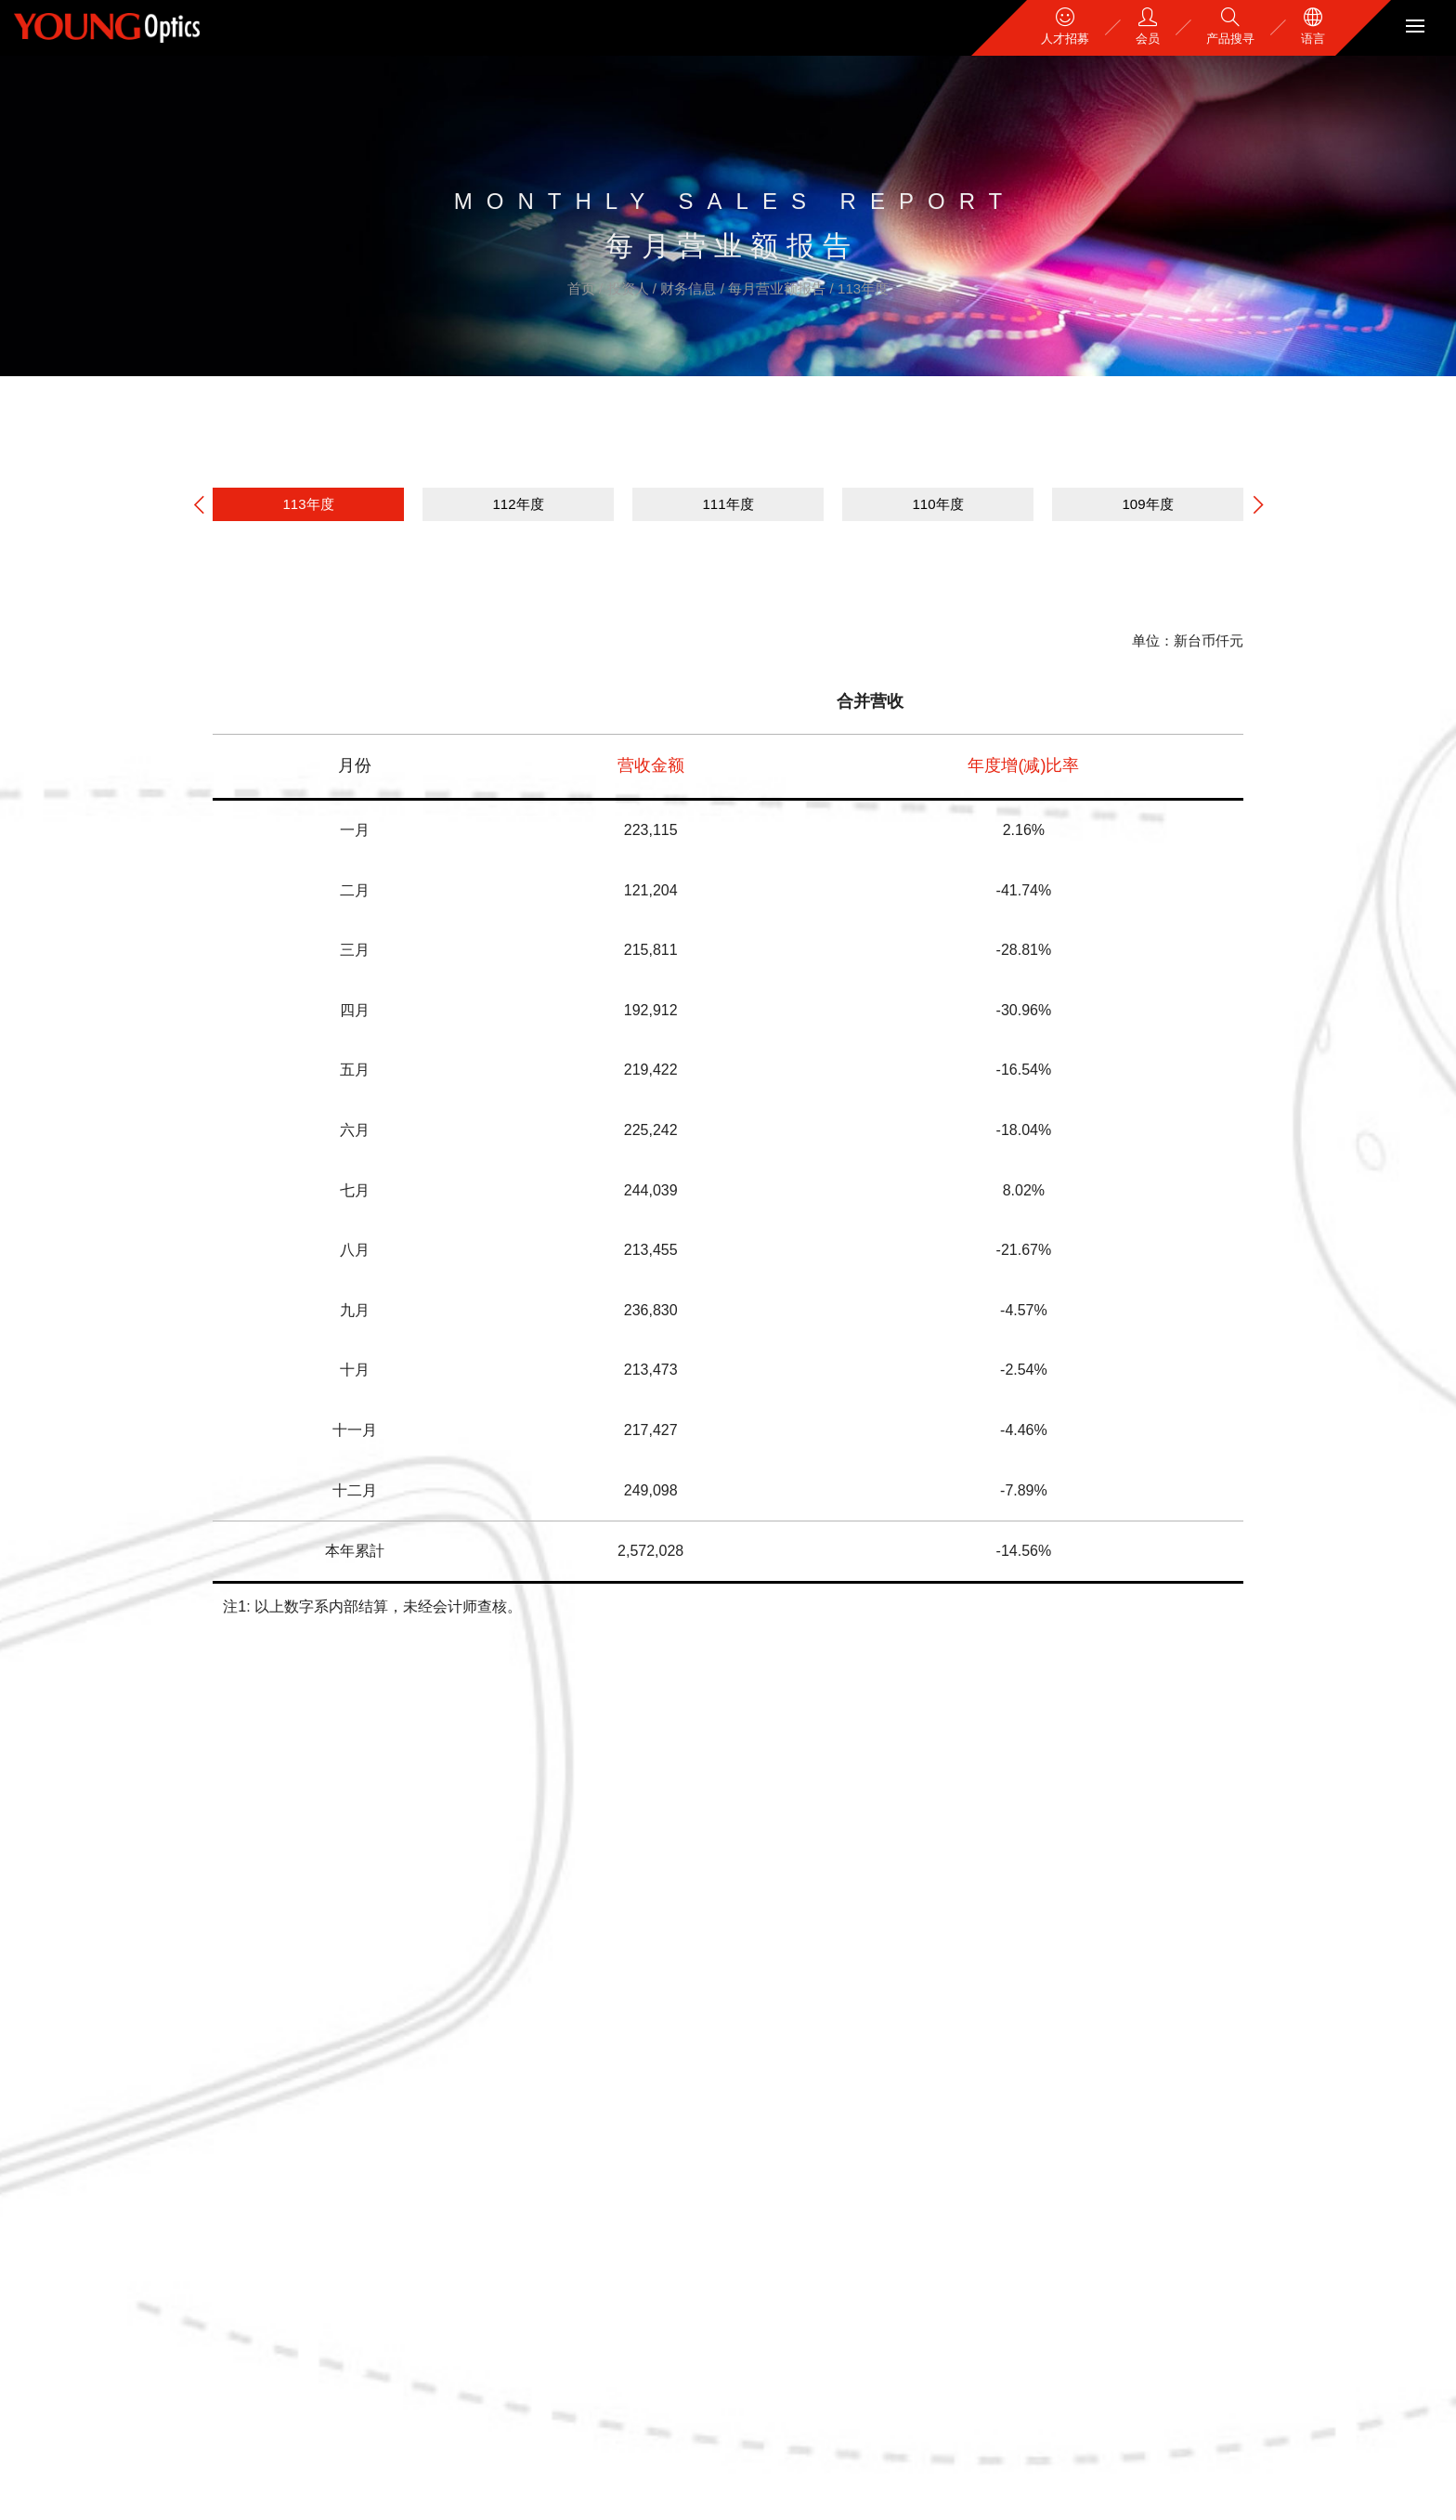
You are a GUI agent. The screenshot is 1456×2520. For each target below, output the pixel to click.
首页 (583, 288)
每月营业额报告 (778, 288)
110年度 (937, 504)
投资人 (630, 288)
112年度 (517, 504)
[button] (1258, 504)
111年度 (727, 504)
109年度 (1147, 504)
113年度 (863, 288)
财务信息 (690, 288)
